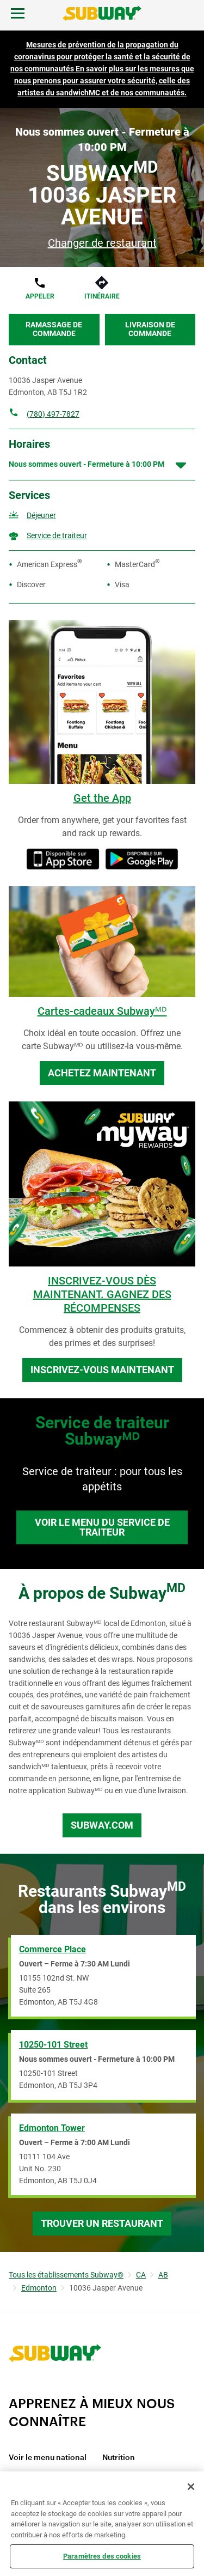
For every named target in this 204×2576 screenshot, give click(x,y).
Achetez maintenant (102, 1073)
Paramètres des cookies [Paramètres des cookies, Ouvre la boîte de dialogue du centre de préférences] (102, 2556)
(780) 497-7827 (53, 414)
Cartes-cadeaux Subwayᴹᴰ (102, 1011)
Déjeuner (41, 515)
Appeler (40, 296)
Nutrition (118, 2458)
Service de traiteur (57, 535)
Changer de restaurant (102, 242)
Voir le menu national (47, 2458)
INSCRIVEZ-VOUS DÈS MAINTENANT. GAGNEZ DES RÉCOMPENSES (102, 1294)
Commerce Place (52, 1949)
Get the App (102, 798)
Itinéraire (102, 296)
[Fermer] (191, 2487)
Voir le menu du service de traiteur (102, 1527)
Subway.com (102, 1825)
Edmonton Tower (52, 2128)
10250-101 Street (53, 2044)
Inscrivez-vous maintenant (102, 1369)
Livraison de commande (150, 329)
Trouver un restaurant (102, 2223)
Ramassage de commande (54, 329)
